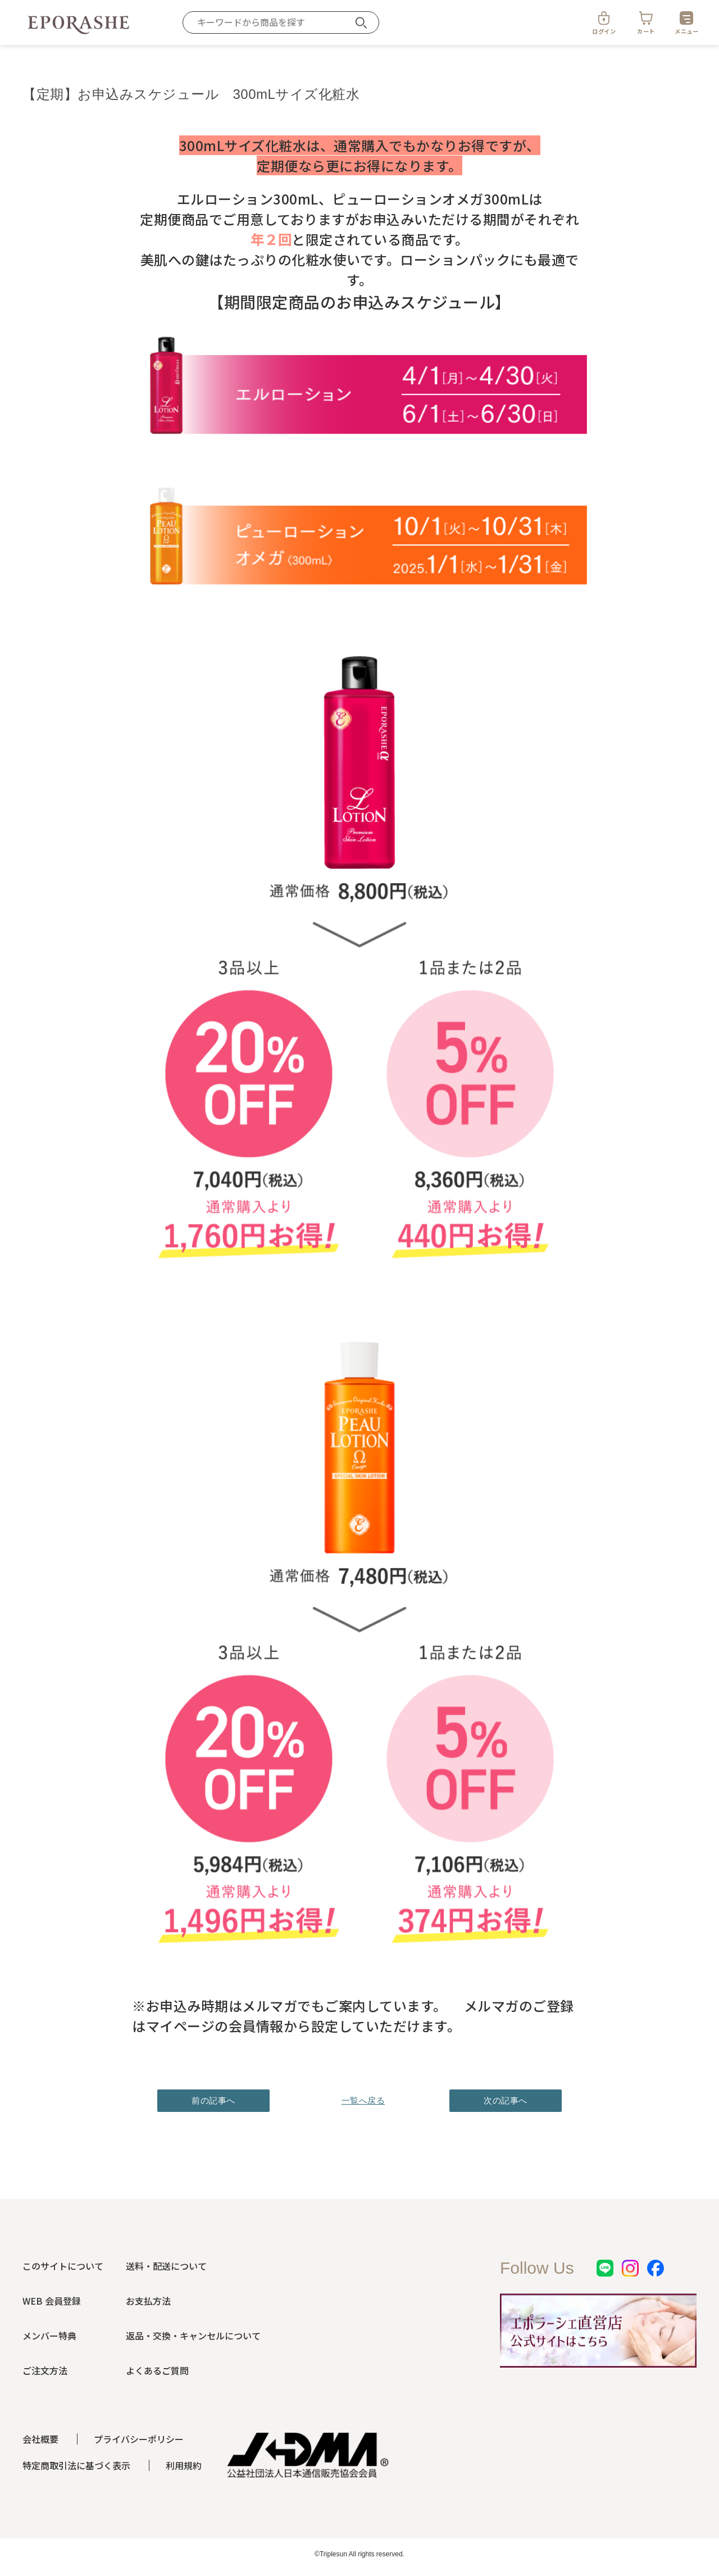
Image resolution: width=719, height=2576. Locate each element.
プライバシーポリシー (139, 2439)
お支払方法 (148, 2300)
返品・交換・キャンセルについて (193, 2335)
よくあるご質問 (157, 2370)
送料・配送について (166, 2266)
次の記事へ (505, 2100)
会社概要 (40, 2439)
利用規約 (184, 2465)
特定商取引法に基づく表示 (76, 2465)
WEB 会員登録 (51, 2300)
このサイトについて (62, 2266)
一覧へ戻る (359, 2100)
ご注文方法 (44, 2370)
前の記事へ (213, 2100)
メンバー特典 (49, 2335)
